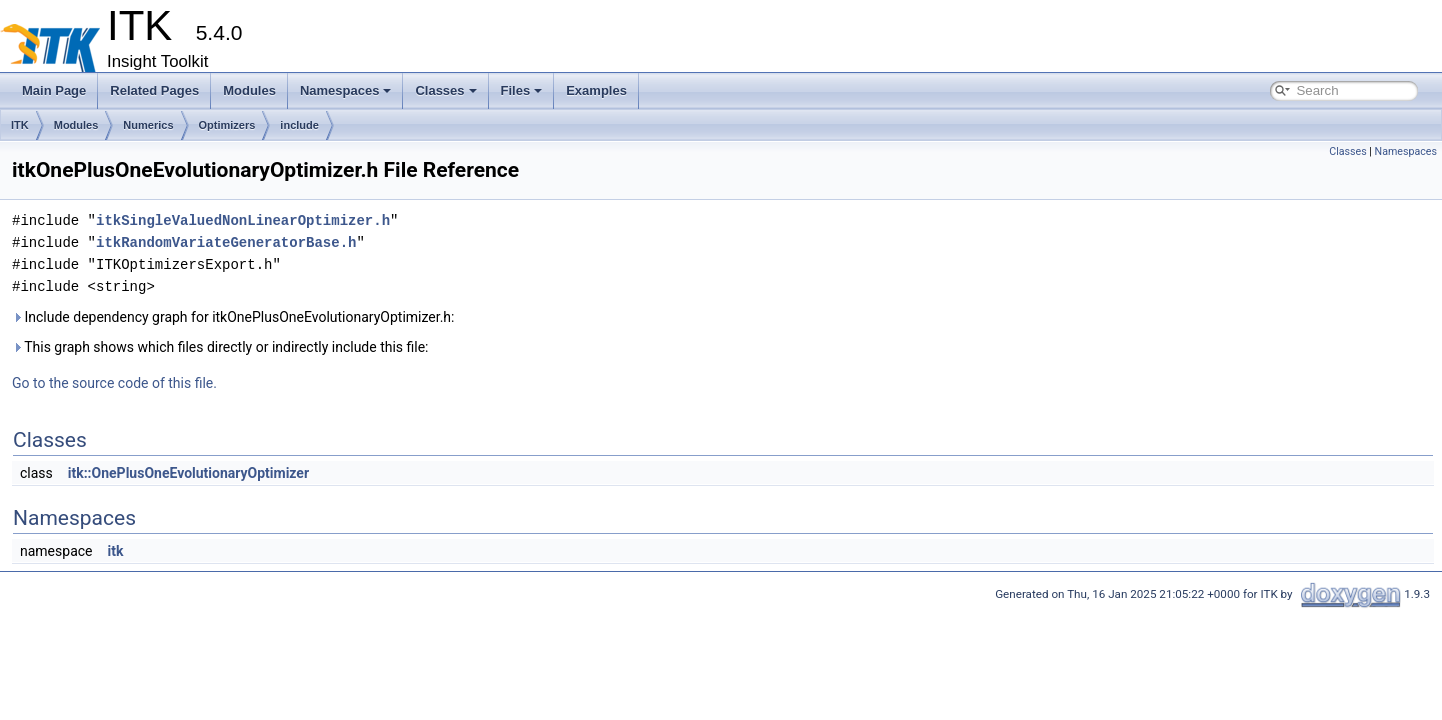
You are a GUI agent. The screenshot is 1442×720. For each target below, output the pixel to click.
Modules (249, 90)
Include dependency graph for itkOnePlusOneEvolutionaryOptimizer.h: (233, 317)
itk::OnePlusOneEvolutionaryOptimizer (188, 473)
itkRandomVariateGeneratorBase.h (226, 242)
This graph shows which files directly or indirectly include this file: (220, 347)
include (299, 125)
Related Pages (154, 90)
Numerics (148, 125)
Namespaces (346, 90)
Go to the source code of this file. (114, 383)
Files (522, 90)
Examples (596, 90)
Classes (445, 90)
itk (115, 551)
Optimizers (227, 125)
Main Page (54, 90)
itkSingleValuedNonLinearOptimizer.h (243, 220)
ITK (20, 125)
